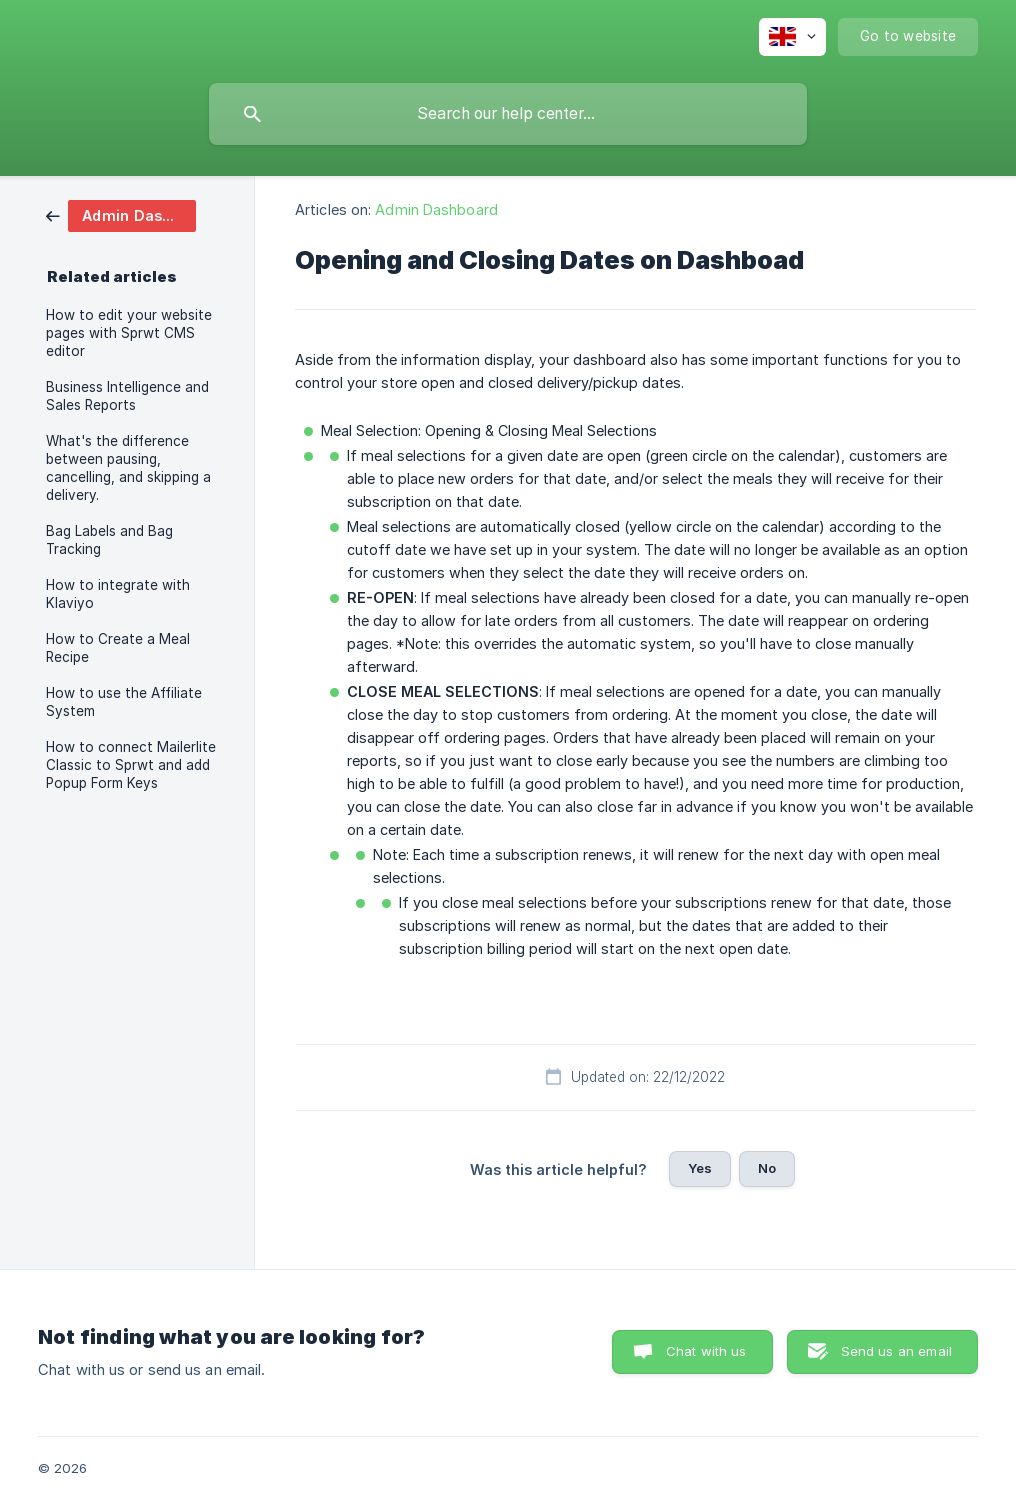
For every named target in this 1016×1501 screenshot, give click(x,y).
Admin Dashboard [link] (436, 209)
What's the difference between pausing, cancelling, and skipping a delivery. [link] (128, 468)
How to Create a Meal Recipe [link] (118, 648)
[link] (121, 214)
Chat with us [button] (706, 1351)
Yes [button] (700, 1168)
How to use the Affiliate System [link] (124, 702)
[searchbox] (508, 114)
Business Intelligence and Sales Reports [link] (127, 396)
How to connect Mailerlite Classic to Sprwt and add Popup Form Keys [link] (131, 765)
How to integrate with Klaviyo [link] (118, 594)
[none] (792, 37)
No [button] (767, 1168)
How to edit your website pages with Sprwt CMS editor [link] (129, 333)
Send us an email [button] (896, 1351)
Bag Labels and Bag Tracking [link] (109, 540)
